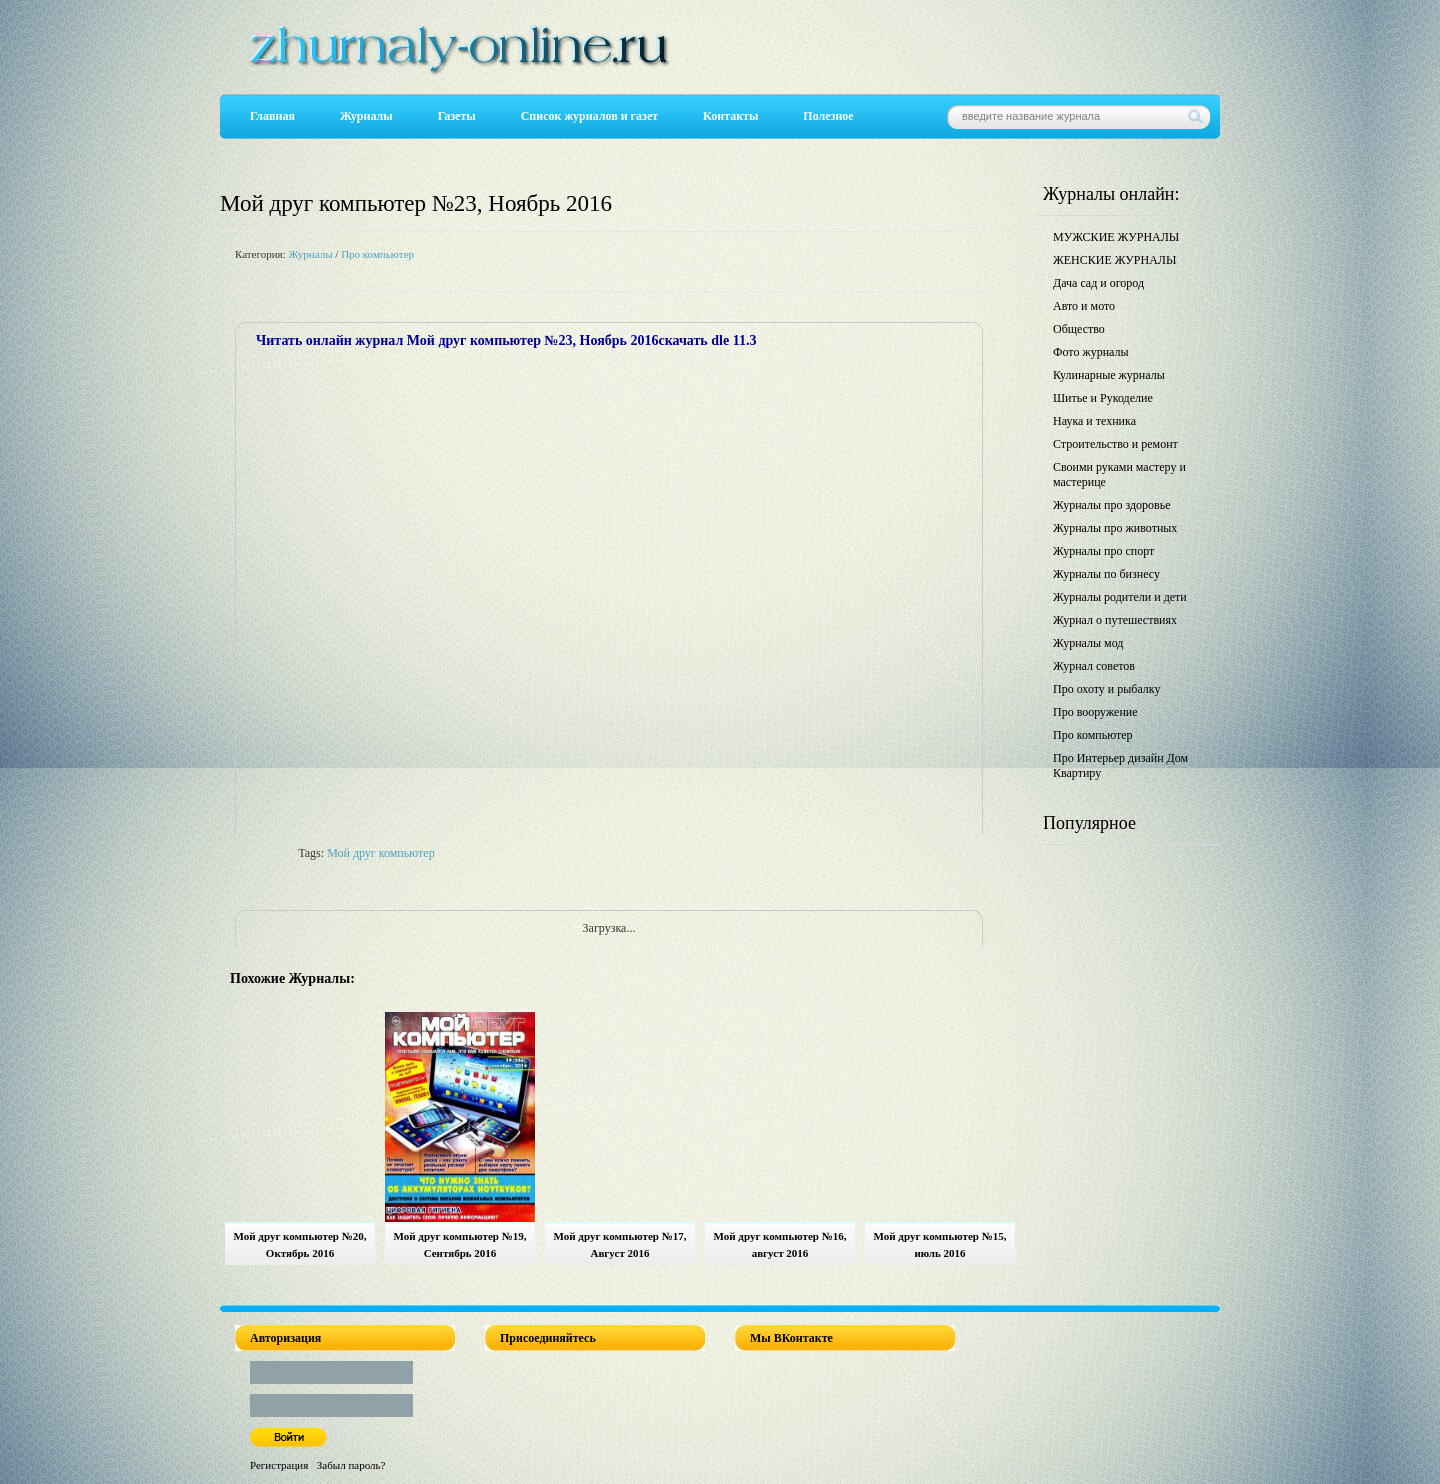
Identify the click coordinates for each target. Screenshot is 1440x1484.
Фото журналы (1091, 352)
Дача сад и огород (1098, 283)
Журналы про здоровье (1112, 505)
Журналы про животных (1115, 528)
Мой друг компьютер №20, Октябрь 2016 (300, 1244)
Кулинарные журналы (1109, 375)
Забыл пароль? (351, 1465)
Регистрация (279, 1465)
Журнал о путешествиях (1115, 620)
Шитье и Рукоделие (1103, 398)
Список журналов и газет (589, 116)
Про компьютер (377, 254)
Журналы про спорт (1103, 551)
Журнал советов (1094, 666)
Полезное (828, 116)
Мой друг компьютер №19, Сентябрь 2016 (460, 1244)
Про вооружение (1095, 712)
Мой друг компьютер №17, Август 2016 (620, 1244)
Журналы (366, 116)
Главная (272, 116)
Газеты (457, 116)
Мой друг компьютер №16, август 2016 (780, 1244)
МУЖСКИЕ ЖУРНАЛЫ (1116, 237)
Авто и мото (1084, 306)
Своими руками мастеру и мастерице (1119, 474)
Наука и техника (1094, 421)
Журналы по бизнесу (1106, 574)
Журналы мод (1088, 643)
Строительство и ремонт (1115, 444)
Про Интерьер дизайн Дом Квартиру (1120, 765)
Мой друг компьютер (381, 853)
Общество (1079, 329)
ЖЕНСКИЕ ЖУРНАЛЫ (1114, 260)
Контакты (730, 116)
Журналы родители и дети (1120, 597)
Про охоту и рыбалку (1107, 689)
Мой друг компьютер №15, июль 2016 (940, 1244)
